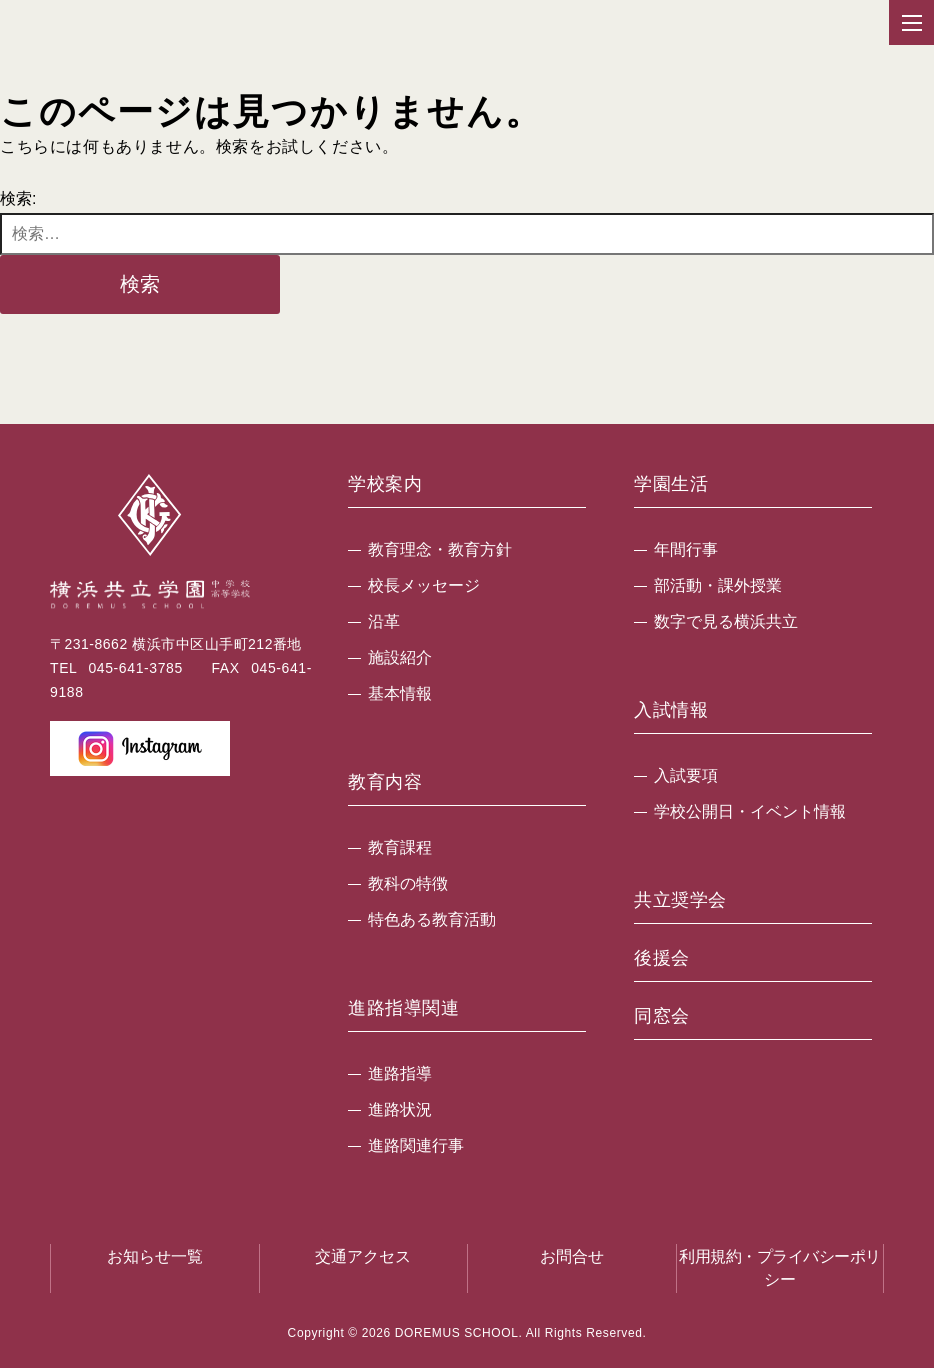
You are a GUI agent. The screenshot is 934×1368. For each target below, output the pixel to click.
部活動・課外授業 (718, 585)
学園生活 (671, 484)
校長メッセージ (424, 585)
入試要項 (686, 775)
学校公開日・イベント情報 (750, 811)
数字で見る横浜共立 (726, 621)
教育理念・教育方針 (440, 549)
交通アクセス (363, 1256)
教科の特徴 (408, 883)
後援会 (662, 958)
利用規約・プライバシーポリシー (780, 1267)
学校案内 (385, 484)
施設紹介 (400, 657)
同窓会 (662, 1016)
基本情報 (400, 693)
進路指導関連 (404, 1008)
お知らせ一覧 (155, 1256)
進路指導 (400, 1073)
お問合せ (572, 1256)
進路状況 (400, 1109)
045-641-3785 (135, 668)
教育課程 (400, 847)
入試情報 (671, 710)
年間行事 (686, 549)
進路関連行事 (416, 1145)
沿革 (384, 621)
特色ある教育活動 (432, 919)
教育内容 (385, 782)
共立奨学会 (680, 900)
